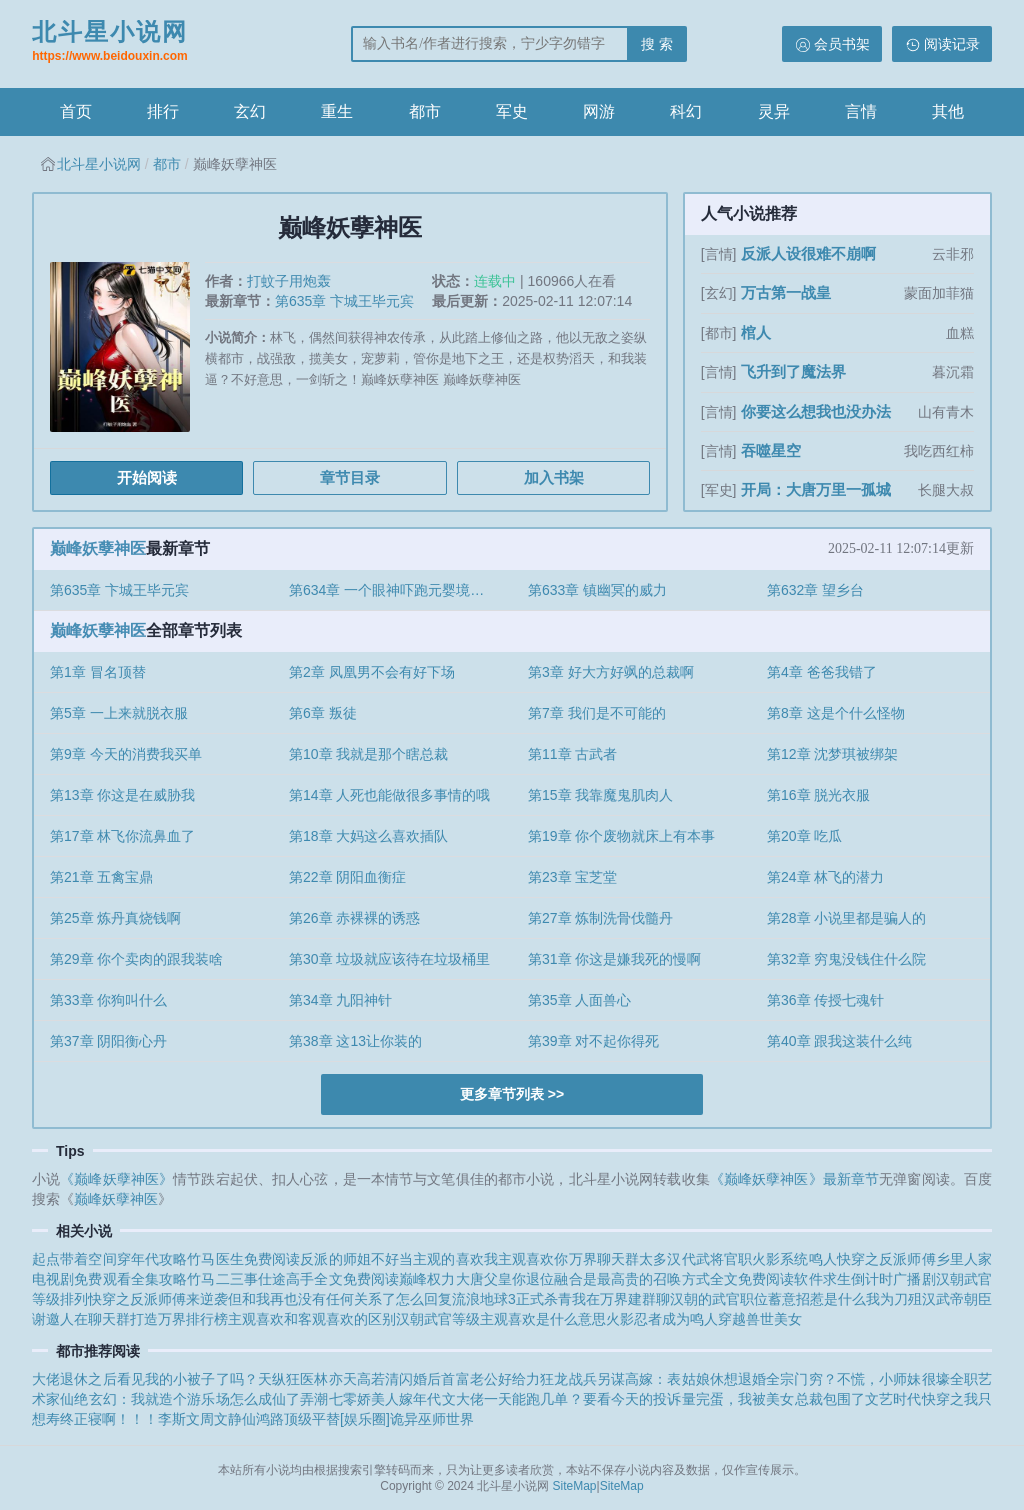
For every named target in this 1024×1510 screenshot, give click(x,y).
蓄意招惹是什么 (817, 1299)
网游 (599, 111)
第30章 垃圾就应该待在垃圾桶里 (389, 959)
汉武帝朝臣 (957, 1299)
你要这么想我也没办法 (816, 411)
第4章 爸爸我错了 (822, 672)
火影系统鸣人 (794, 1259)
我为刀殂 (894, 1299)
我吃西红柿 (939, 451)
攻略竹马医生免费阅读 (229, 1259)
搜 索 (657, 44)
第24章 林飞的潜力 (825, 877)
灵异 (774, 111)
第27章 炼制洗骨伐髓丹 (600, 918)
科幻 (686, 111)
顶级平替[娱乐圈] (337, 1419)
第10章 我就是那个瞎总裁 (368, 754)
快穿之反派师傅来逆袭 (158, 1299)
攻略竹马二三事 (208, 1279)
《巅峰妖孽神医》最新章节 (794, 1179)
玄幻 (250, 111)
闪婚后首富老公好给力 (469, 1379)
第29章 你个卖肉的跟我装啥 (136, 959)
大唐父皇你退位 (505, 1279)
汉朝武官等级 (438, 1319)
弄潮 (314, 1399)
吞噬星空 (771, 450)
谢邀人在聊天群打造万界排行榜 (130, 1319)
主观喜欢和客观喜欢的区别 (312, 1319)
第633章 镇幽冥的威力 (597, 590)
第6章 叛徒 (323, 713)
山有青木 (946, 412)
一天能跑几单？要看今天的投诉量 (590, 1399)
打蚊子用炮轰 (289, 281)
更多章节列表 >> (512, 1094)
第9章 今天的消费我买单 (126, 754)
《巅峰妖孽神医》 (116, 1179)
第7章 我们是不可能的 (597, 713)
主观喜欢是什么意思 (543, 1319)
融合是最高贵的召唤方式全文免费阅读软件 (688, 1279)
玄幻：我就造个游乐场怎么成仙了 (195, 1399)
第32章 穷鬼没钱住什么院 (846, 959)
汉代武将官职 (709, 1259)
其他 (948, 111)
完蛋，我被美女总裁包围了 (780, 1399)
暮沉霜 (953, 372)
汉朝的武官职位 (719, 1299)
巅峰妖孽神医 (98, 548)
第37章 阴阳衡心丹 (108, 1041)
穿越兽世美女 (760, 1319)
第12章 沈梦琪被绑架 (832, 754)
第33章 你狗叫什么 (108, 1000)
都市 (425, 111)
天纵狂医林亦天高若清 (328, 1379)
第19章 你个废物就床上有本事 (621, 836)
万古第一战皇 (786, 292)
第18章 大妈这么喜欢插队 (368, 836)
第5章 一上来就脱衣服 (119, 713)
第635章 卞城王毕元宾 (344, 301)
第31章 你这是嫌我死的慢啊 (614, 959)
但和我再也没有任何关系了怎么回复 (340, 1299)
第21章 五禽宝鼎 (101, 877)
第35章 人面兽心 (579, 1000)
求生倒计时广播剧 (879, 1279)
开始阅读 (147, 477)
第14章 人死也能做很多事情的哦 (389, 795)
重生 (337, 111)
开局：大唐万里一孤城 (816, 489)
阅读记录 (952, 44)
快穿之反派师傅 (886, 1259)
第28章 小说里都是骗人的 (846, 918)
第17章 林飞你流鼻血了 (122, 836)
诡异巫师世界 (432, 1419)
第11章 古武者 (572, 754)
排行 (163, 111)
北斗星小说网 (110, 43)
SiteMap (575, 1486)
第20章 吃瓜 (804, 836)
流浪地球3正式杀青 (512, 1299)
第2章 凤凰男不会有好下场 (372, 672)
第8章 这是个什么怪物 (836, 713)
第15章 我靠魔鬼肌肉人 (600, 795)
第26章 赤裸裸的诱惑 (354, 918)
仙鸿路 (263, 1419)
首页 (76, 111)
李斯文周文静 (200, 1419)
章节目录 (350, 477)
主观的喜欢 (448, 1259)
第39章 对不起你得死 (593, 1041)
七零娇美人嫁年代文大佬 (406, 1399)
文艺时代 (893, 1399)
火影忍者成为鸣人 (662, 1319)
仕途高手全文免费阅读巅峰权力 (357, 1279)
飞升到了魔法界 (793, 371)
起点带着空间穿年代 (95, 1259)
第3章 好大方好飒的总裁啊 (611, 672)
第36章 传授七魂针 (825, 1000)
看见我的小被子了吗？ (187, 1379)
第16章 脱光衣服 (818, 795)
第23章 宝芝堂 (572, 877)
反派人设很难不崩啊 (808, 253)
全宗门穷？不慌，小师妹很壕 (858, 1379)
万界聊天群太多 (618, 1259)
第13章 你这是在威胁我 (122, 795)
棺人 (756, 332)
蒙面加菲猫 (939, 293)
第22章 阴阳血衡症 (347, 877)
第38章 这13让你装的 (355, 1041)
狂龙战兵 (568, 1379)
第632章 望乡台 (815, 590)
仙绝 (74, 1399)
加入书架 (554, 477)
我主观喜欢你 (526, 1259)
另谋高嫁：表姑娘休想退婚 (681, 1379)
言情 (861, 111)
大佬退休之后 (74, 1379)
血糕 (960, 333)
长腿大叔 (946, 490)
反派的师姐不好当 (356, 1259)
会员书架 (842, 44)
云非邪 (953, 254)
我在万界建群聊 (621, 1299)
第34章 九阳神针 (340, 1000)
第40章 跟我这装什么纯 (839, 1041)
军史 (512, 111)
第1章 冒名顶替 (98, 672)
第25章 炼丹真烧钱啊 (115, 918)
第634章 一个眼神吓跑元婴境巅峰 (393, 590)
